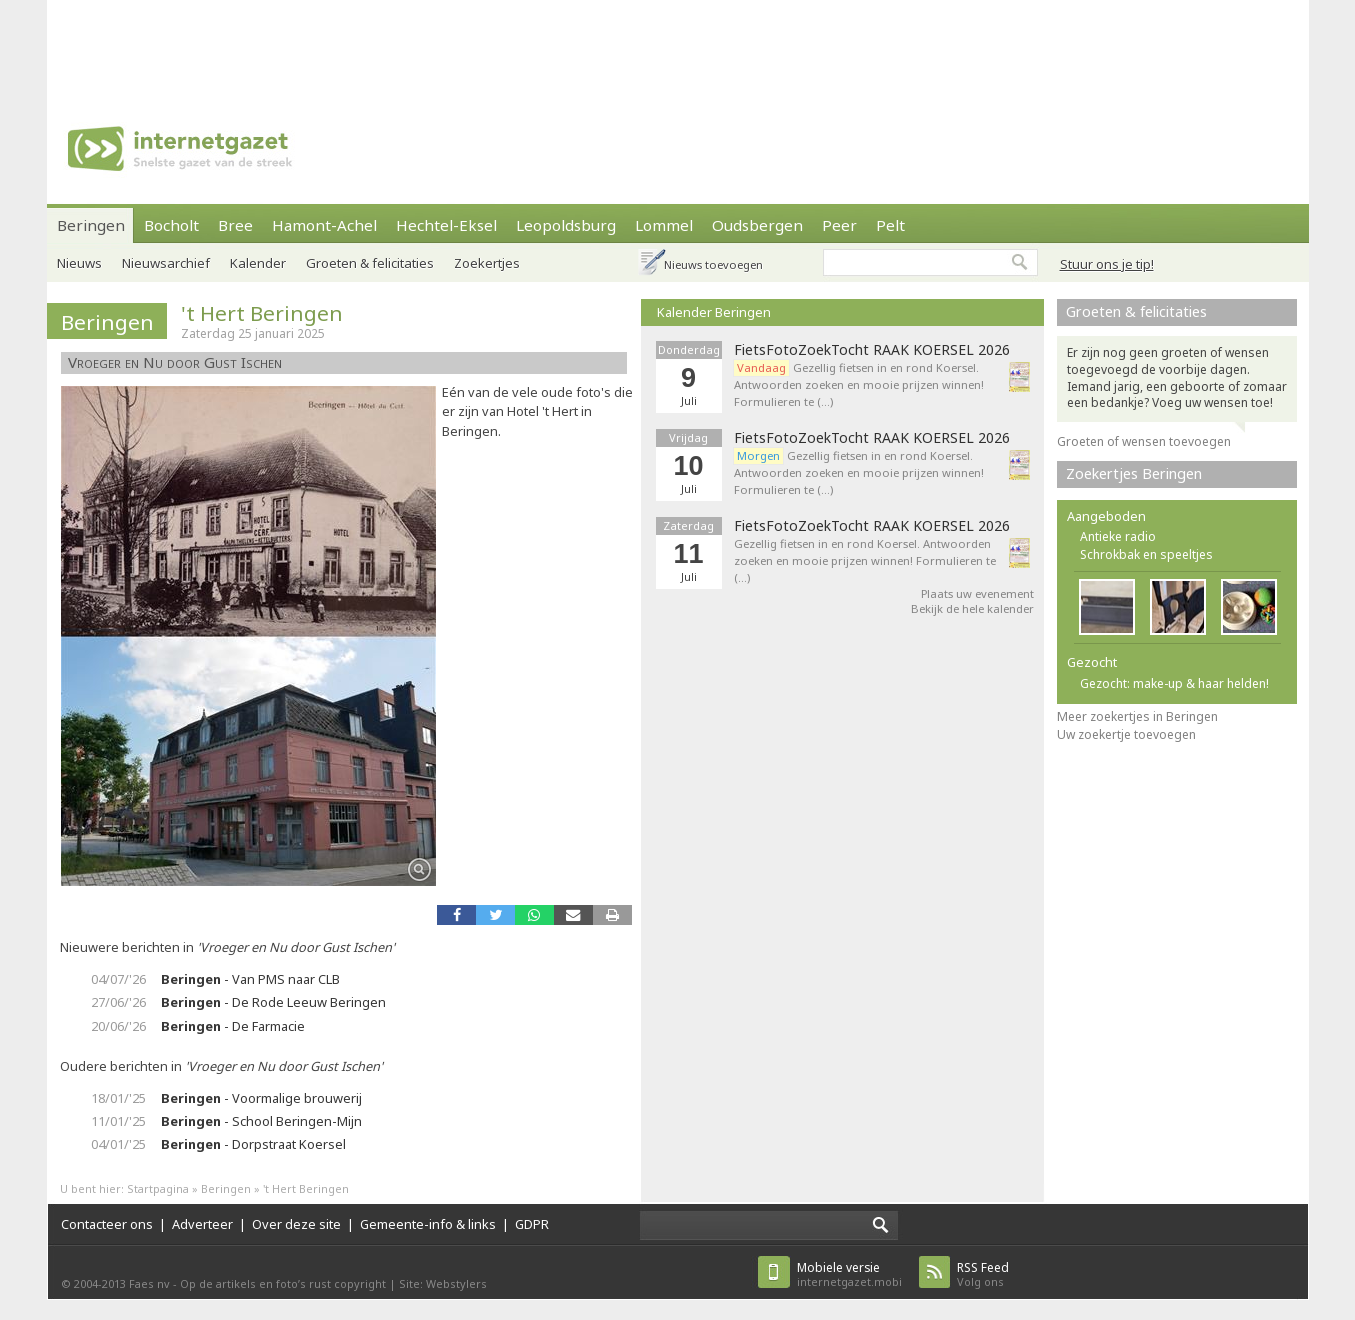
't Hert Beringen (262, 313)
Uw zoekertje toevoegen (1126, 734)
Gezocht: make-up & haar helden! (1174, 683)
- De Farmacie (233, 1026)
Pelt (890, 225)
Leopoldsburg (566, 225)
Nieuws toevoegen (713, 264)
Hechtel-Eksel (446, 225)
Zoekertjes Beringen (1134, 473)
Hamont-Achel (324, 225)
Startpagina (158, 1188)
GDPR (532, 1224)
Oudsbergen (757, 225)
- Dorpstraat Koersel (253, 1144)
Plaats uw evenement (977, 593)
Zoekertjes (487, 263)
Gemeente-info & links (428, 1224)
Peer (839, 225)
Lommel (664, 225)
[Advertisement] (678, 45)
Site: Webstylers (443, 1283)
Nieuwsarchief (166, 263)
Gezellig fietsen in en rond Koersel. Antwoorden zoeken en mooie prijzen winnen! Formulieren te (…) (859, 384)
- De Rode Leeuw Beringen (273, 1002)
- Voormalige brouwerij (261, 1098)
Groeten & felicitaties (370, 263)
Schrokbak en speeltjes (1146, 554)
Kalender (258, 263)
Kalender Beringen (714, 312)
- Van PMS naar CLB (250, 979)
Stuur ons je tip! (1107, 264)
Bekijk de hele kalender (972, 608)
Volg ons (983, 1274)
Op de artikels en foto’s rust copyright (283, 1283)
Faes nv (149, 1283)
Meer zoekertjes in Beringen (1137, 716)
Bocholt (171, 225)
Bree (235, 225)
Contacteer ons (107, 1224)
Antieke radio (1118, 536)
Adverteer (202, 1224)
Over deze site (296, 1224)
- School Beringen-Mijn (261, 1121)
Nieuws (79, 263)
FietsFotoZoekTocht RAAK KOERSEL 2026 (872, 350)
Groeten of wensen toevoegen (1144, 441)
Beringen (91, 225)
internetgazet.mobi (849, 1274)
